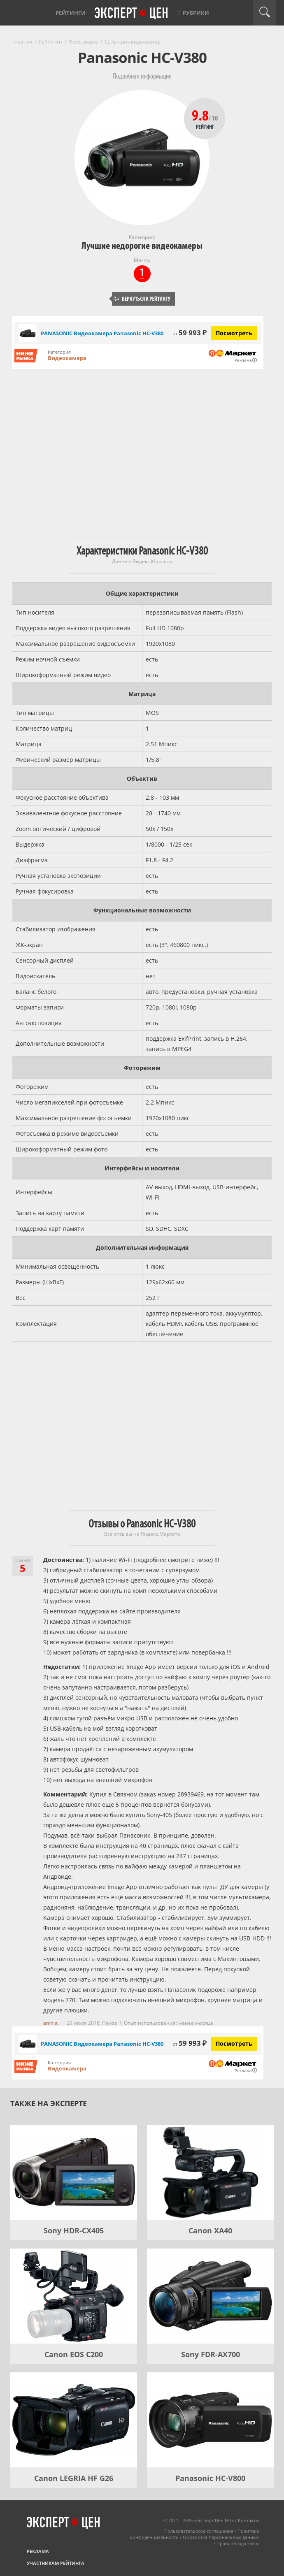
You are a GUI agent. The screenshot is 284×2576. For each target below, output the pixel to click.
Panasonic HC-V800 (210, 2478)
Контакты (248, 2520)
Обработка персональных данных (221, 2537)
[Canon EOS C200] (73, 2296)
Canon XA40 (210, 2230)
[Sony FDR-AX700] (210, 2296)
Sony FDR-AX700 (210, 2354)
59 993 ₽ (189, 332)
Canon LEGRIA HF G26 (73, 2478)
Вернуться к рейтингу (142, 299)
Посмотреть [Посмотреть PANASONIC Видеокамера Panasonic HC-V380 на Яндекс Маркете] (234, 333)
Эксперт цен (132, 13)
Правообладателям (237, 2543)
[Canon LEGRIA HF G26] (73, 2419)
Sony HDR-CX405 (74, 2230)
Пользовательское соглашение (198, 2531)
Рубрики (196, 12)
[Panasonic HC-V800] (210, 2419)
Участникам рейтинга (55, 2563)
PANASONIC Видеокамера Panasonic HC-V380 (102, 333)
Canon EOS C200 (73, 2354)
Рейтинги (71, 12)
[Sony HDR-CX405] (73, 2172)
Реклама (38, 2551)
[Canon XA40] (210, 2172)
